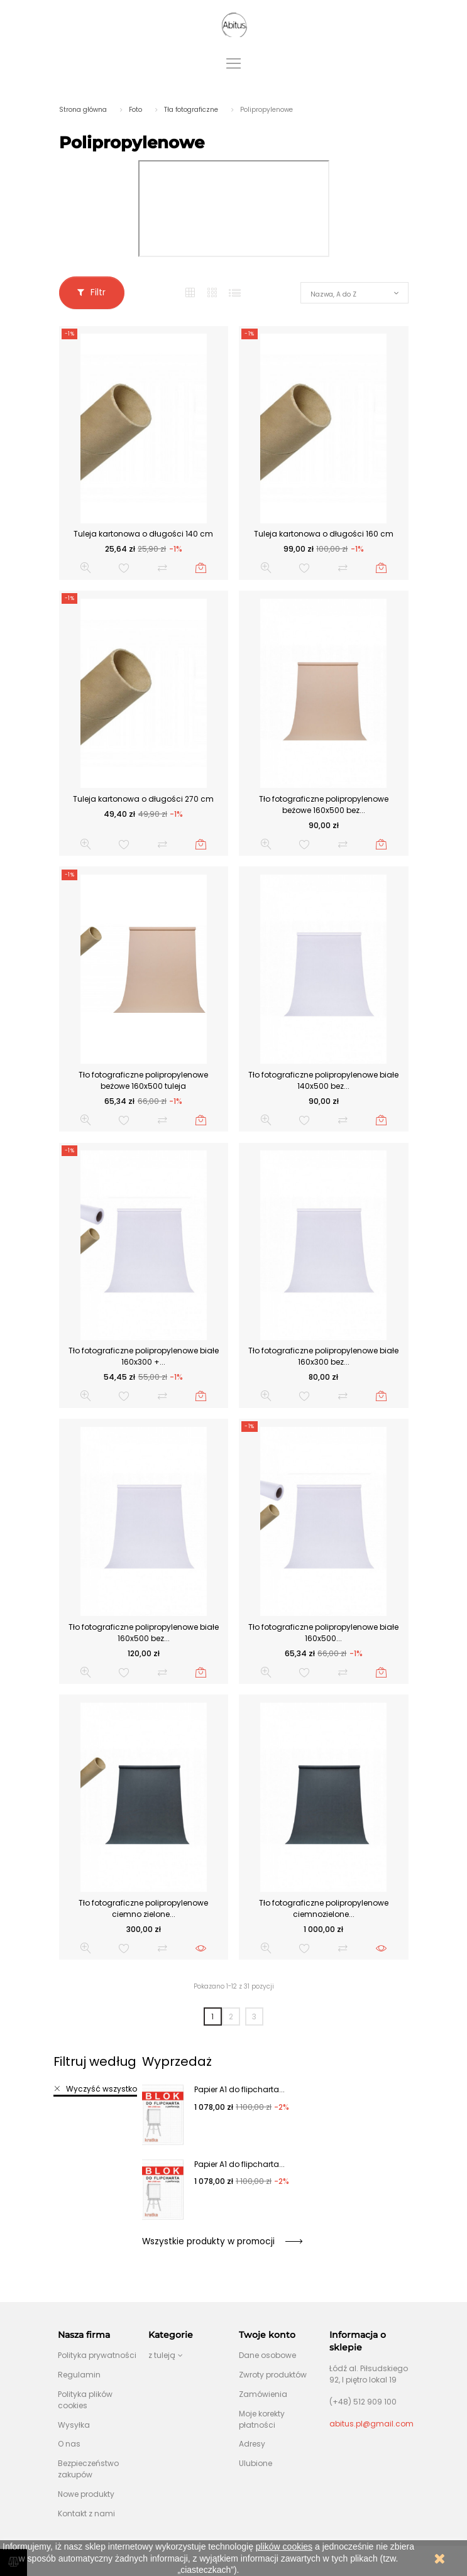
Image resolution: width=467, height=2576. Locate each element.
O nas (69, 2443)
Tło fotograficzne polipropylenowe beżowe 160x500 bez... (323, 805)
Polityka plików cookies (85, 2400)
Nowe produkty (86, 2494)
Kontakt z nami (86, 2513)
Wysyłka (74, 2425)
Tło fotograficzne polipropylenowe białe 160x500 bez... (144, 1633)
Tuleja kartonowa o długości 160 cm (323, 533)
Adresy (252, 2443)
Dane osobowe (267, 2355)
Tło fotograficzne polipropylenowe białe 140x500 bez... (323, 1080)
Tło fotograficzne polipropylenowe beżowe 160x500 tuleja (143, 1080)
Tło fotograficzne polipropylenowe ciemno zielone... (143, 1908)
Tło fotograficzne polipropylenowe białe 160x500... (323, 1633)
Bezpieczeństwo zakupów (88, 2469)
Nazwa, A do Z (333, 294)
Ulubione (255, 2463)
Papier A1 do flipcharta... (239, 2089)
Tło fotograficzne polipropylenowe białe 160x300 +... (144, 1356)
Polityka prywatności (97, 2355)
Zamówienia (263, 2394)
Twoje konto (267, 2335)
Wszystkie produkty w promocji (222, 2241)
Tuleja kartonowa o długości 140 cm (143, 533)
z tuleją (161, 2355)
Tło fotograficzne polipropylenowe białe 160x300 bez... (323, 1356)
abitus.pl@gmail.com (371, 2423)
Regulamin (79, 2374)
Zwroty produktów (273, 2374)
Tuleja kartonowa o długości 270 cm (143, 799)
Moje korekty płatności (262, 2419)
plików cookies (284, 2546)
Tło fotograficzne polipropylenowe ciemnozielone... (323, 1908)
